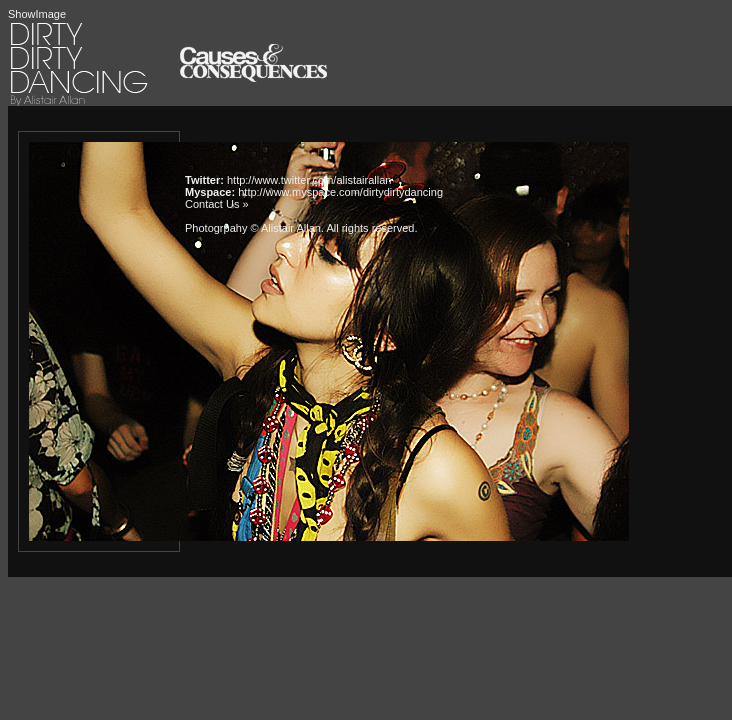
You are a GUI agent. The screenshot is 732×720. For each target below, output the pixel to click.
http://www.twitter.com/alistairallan (309, 180)
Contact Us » (217, 204)
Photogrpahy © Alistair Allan (253, 228)
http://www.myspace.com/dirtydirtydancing (340, 192)
